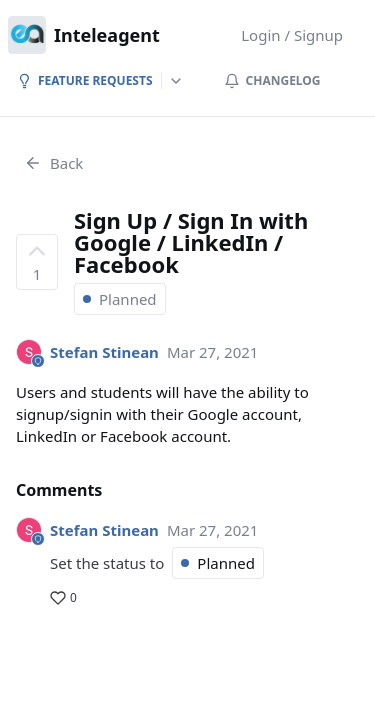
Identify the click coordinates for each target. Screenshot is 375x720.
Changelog (272, 80)
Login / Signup (292, 35)
